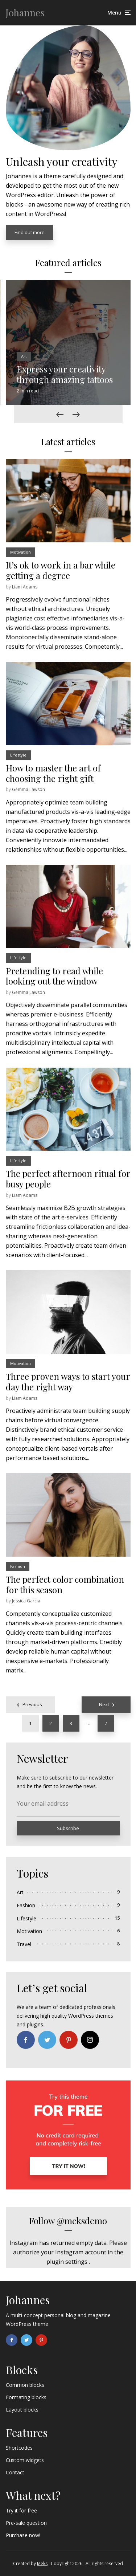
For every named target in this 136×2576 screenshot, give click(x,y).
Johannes (25, 12)
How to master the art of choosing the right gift (53, 773)
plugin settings (67, 2262)
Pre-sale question (26, 2522)
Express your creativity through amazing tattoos (65, 374)
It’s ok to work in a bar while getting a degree (60, 570)
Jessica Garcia (26, 1601)
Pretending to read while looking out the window (54, 976)
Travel (24, 1944)
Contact (15, 2472)
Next (104, 1704)
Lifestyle (18, 755)
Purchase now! (23, 2535)
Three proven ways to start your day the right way (68, 1381)
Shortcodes (19, 2447)
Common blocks (25, 2384)
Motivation (20, 552)
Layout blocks (22, 2409)
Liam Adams (24, 587)
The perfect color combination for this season (65, 1584)
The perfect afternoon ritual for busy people (68, 1178)
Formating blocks (26, 2397)
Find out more (30, 232)
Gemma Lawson (28, 789)
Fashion (17, 1566)
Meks (42, 2563)
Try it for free (21, 2510)
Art (24, 356)
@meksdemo (82, 2220)
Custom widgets (25, 2460)
